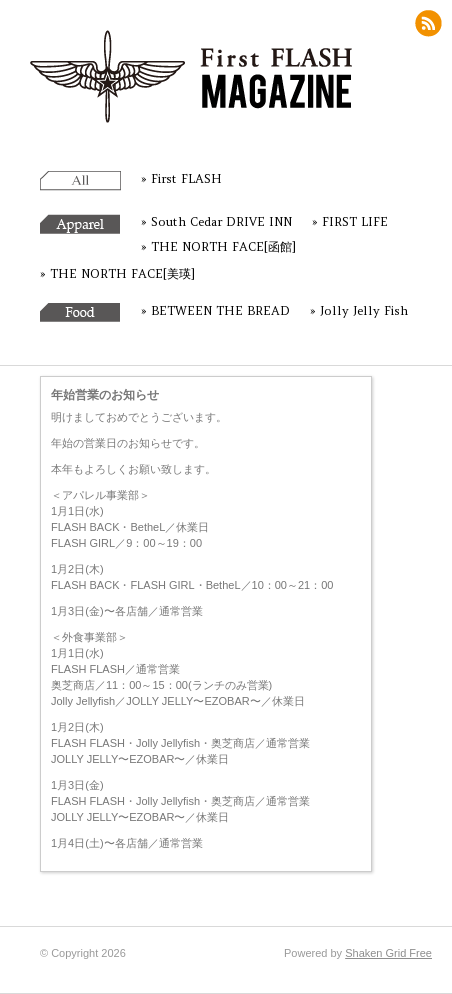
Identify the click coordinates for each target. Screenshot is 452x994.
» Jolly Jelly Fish (359, 310)
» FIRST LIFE (350, 221)
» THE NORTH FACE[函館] (218, 246)
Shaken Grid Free (388, 953)
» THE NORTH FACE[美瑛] (117, 273)
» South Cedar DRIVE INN (216, 221)
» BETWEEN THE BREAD (215, 310)
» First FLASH (181, 178)
